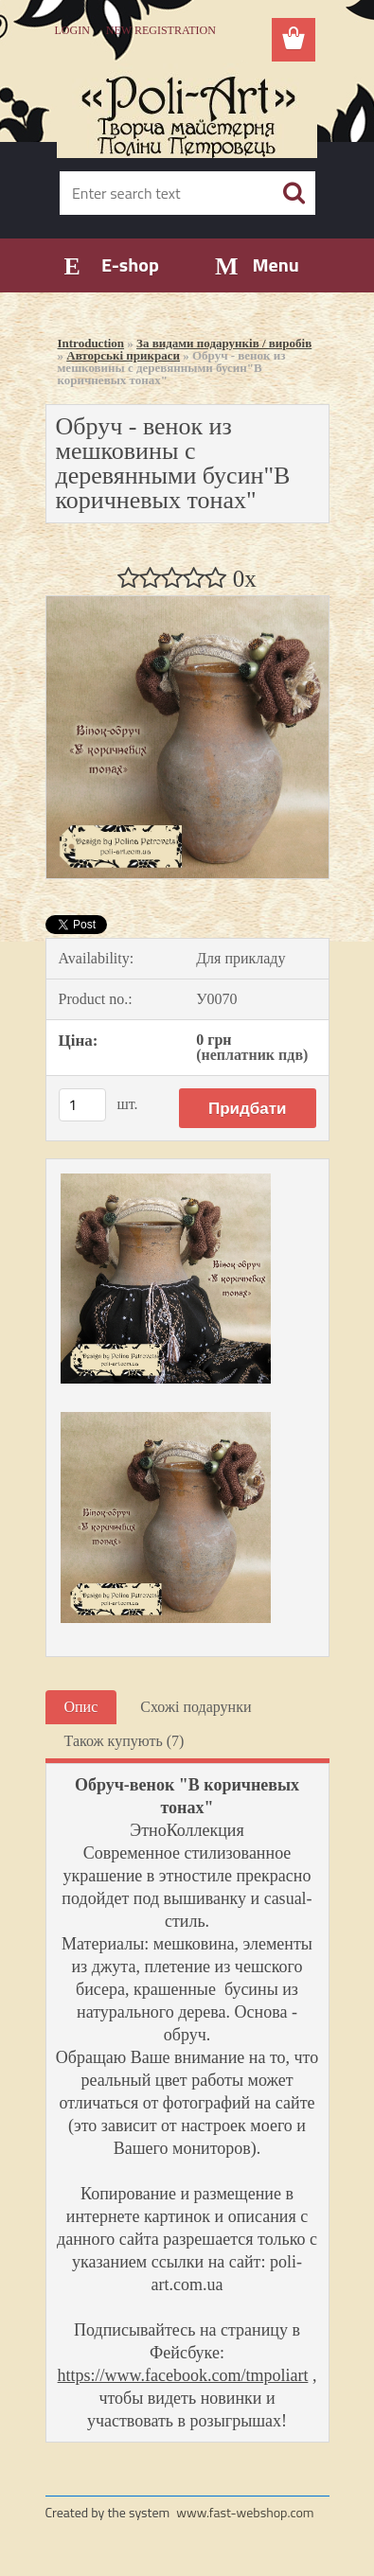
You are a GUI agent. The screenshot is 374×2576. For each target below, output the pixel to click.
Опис (81, 1707)
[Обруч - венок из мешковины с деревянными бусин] (187, 603)
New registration (161, 30)
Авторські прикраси (123, 355)
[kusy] (82, 1104)
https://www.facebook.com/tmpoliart (183, 2375)
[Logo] (187, 110)
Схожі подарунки (195, 1707)
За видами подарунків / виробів (224, 343)
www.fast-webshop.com (244, 2512)
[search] (293, 193)
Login (72, 30)
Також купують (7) (124, 1741)
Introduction (91, 343)
